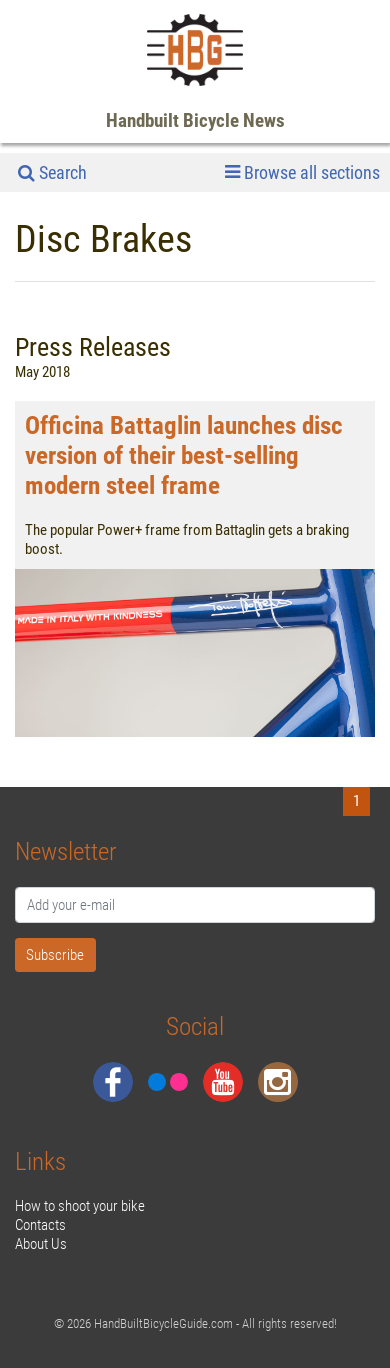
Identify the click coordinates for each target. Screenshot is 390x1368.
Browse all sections (302, 173)
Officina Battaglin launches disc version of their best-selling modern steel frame (184, 455)
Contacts (40, 1225)
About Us (41, 1244)
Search (52, 172)
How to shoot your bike (80, 1206)
